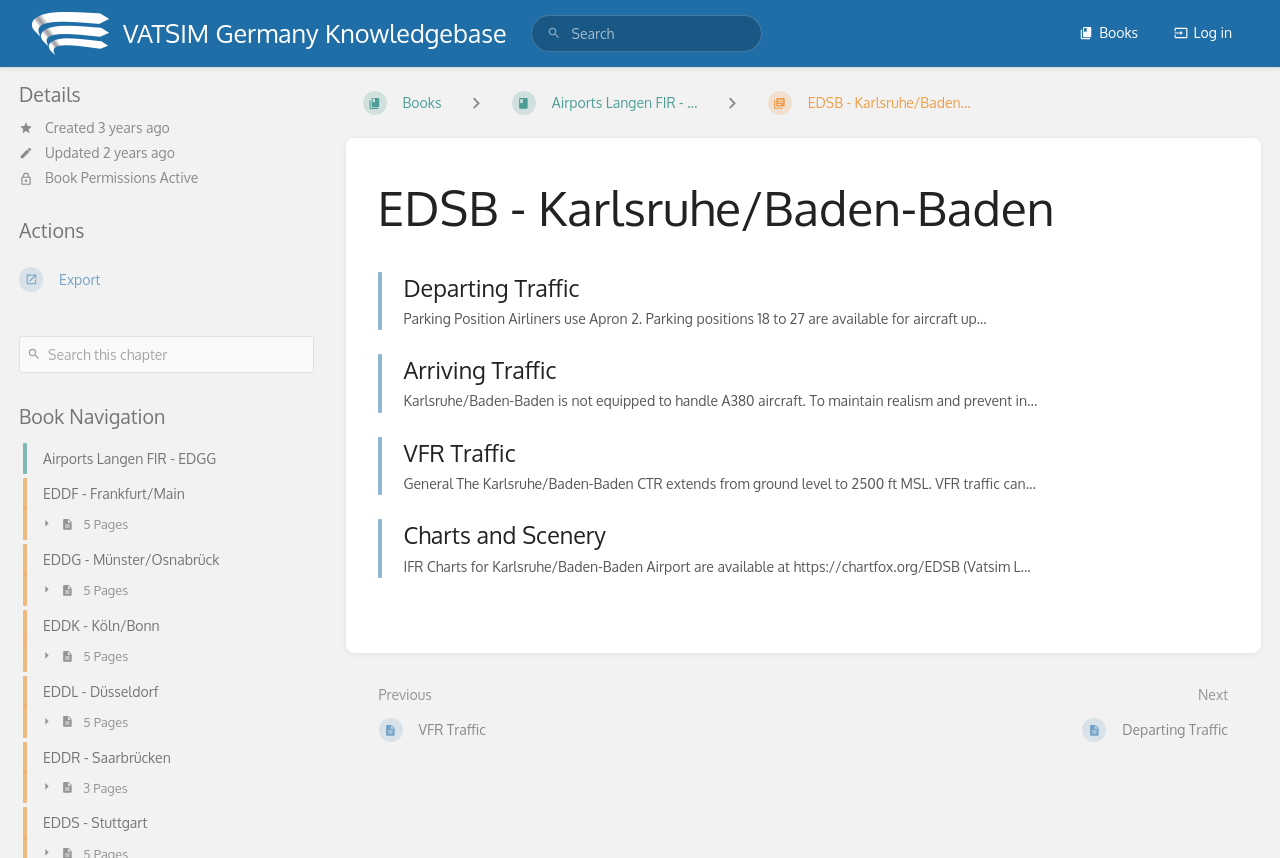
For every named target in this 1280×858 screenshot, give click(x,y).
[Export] (166, 279)
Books (1108, 32)
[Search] (554, 33)
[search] (646, 33)
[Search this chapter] (166, 354)
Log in (1203, 32)
